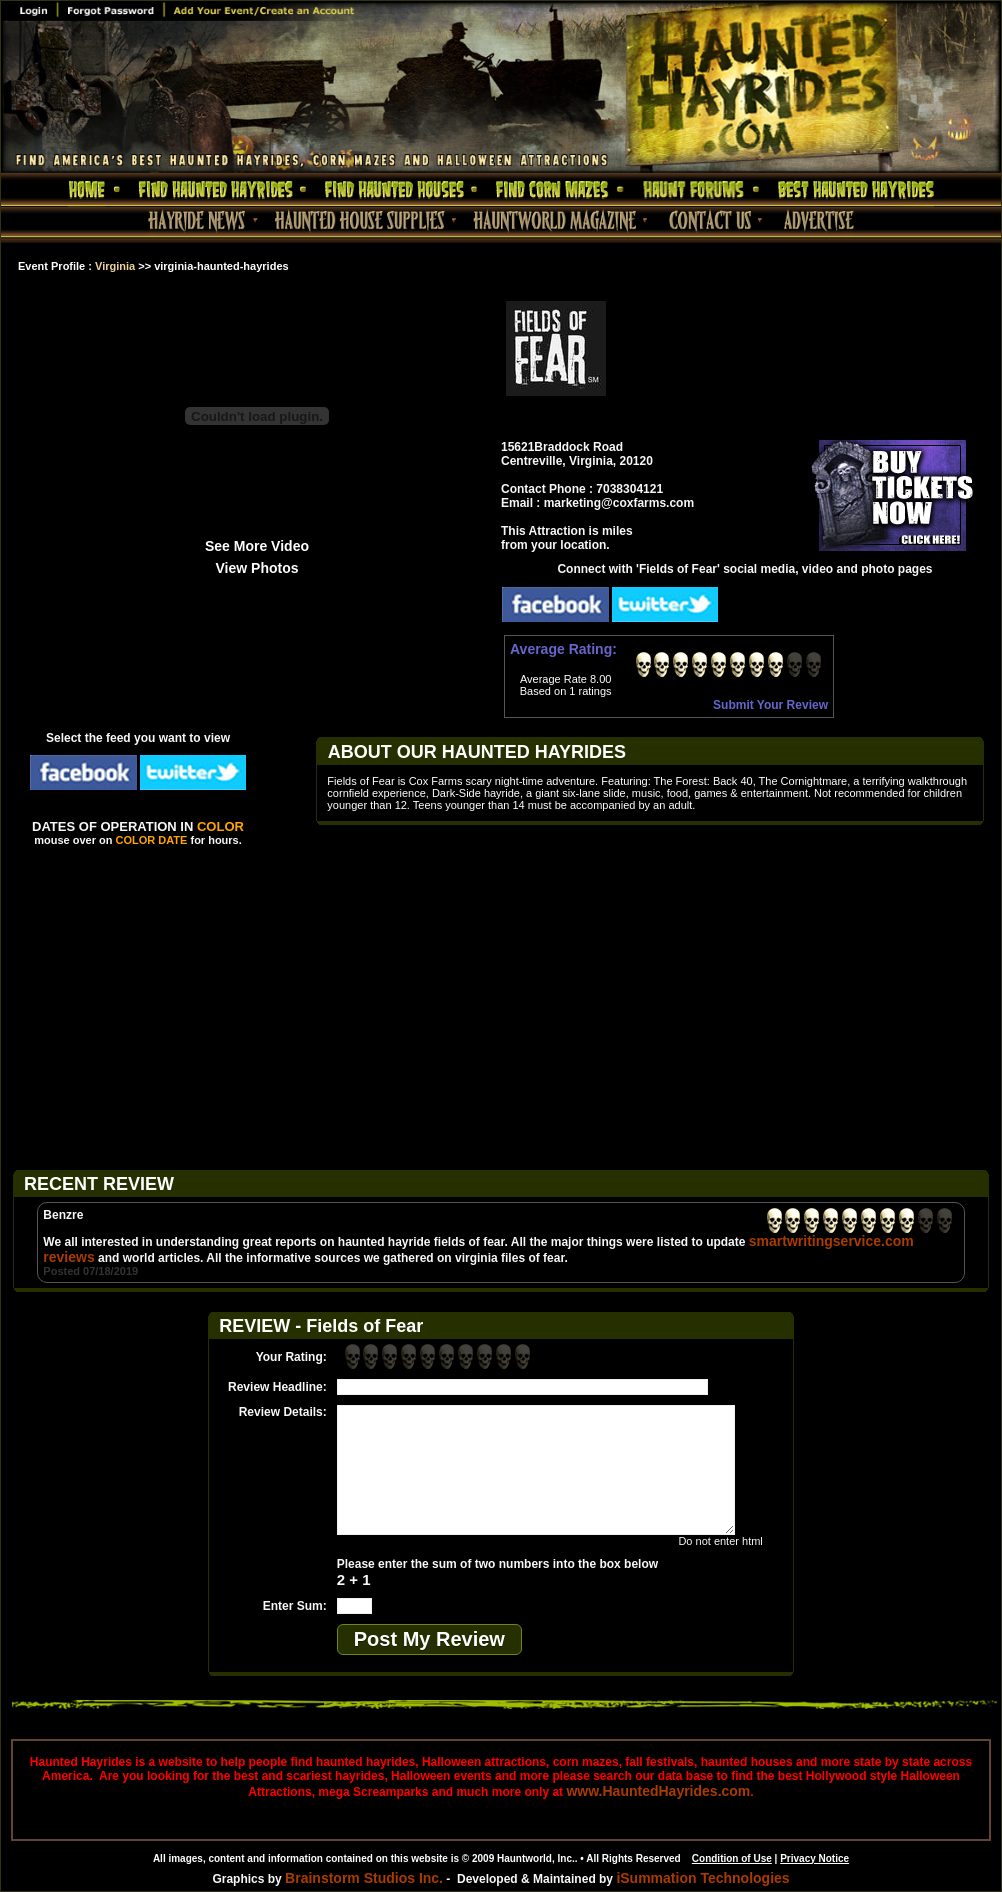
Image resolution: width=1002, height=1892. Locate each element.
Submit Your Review (770, 705)
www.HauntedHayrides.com (658, 1791)
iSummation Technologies (702, 1878)
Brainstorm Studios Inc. (364, 1878)
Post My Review (429, 1639)
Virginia (115, 266)
